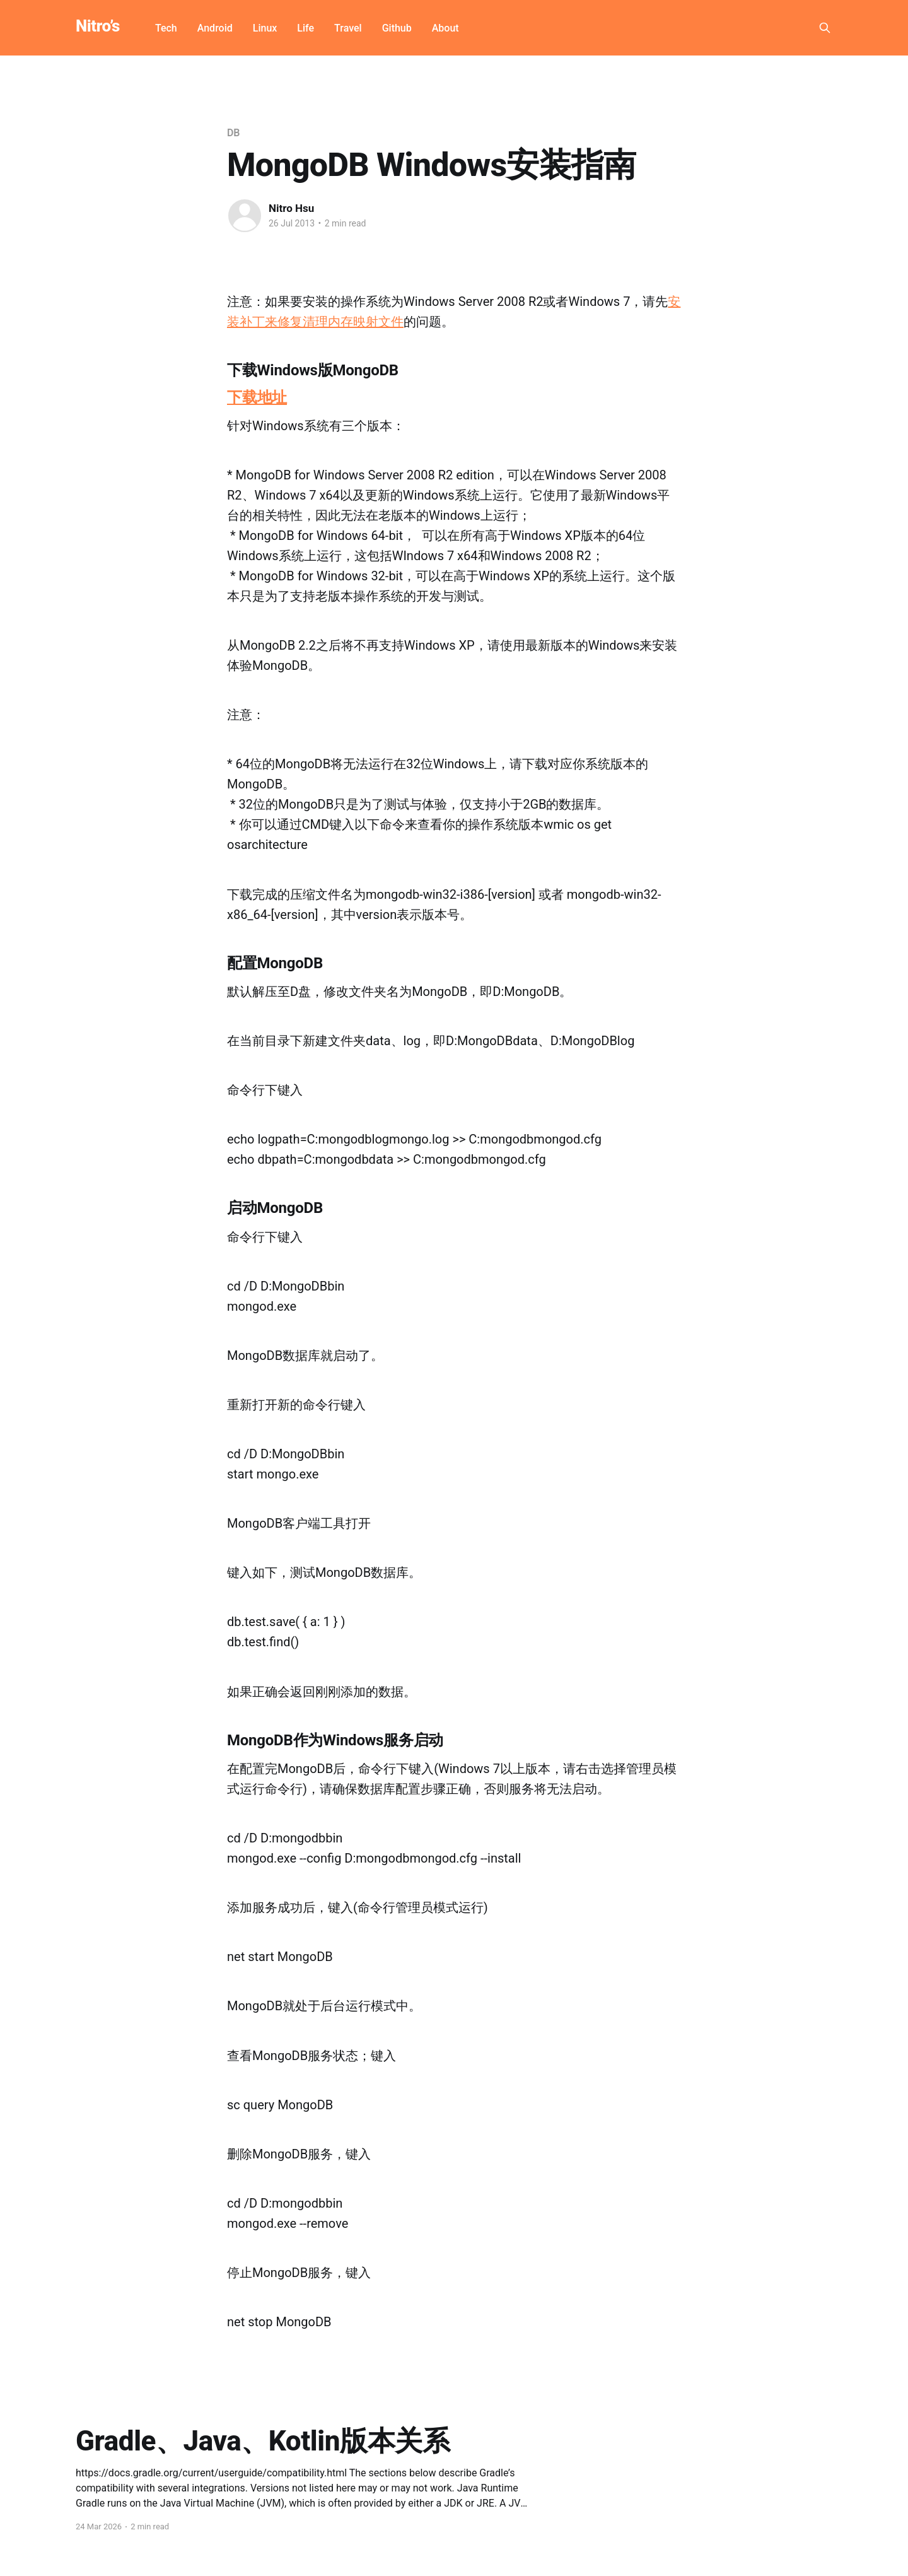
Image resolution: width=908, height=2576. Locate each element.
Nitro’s (98, 26)
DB (233, 133)
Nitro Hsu (291, 208)
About (445, 28)
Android (215, 28)
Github (397, 28)
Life (305, 28)
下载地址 (257, 397)
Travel (348, 28)
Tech (166, 28)
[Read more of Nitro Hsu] (244, 215)
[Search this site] (825, 28)
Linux (265, 28)
